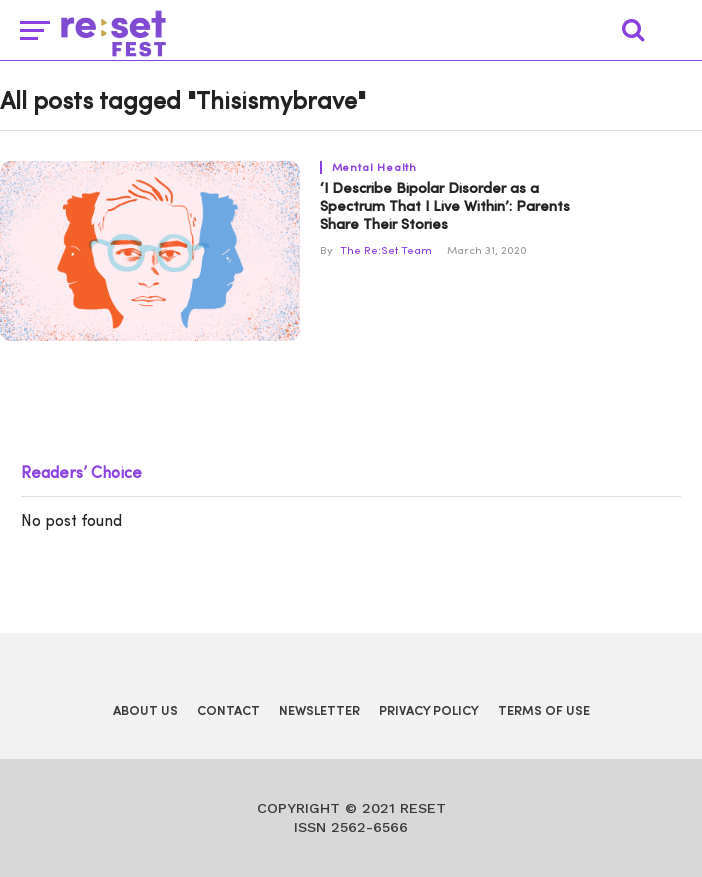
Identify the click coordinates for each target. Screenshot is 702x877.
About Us (145, 711)
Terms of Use (544, 711)
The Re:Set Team (386, 251)
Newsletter (319, 711)
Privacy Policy (429, 711)
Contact (228, 711)
